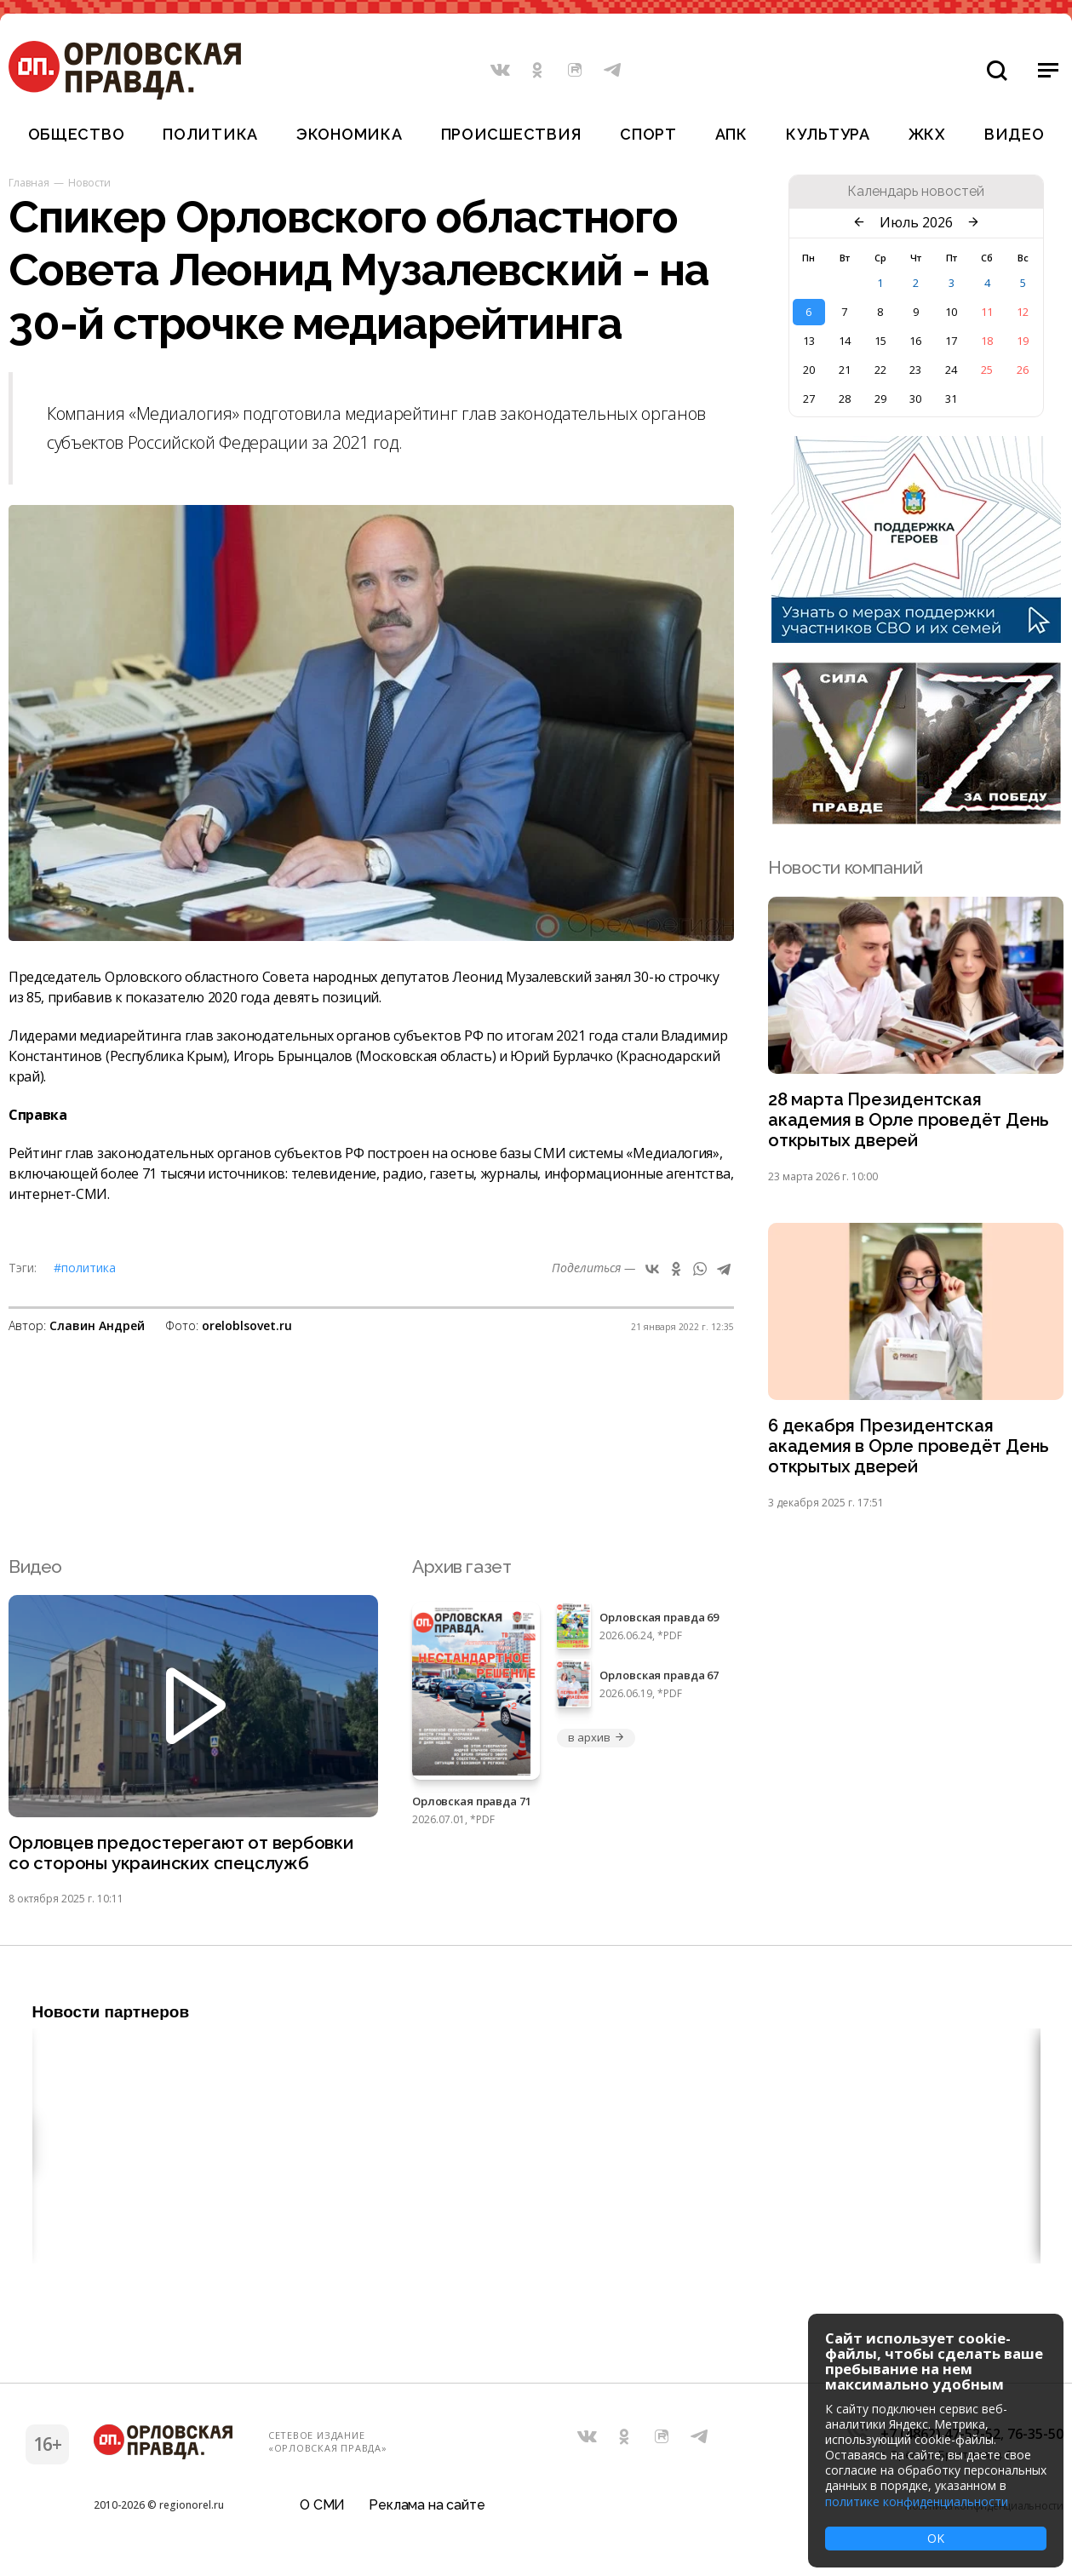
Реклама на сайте (426, 2512)
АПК (731, 134)
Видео (1014, 134)
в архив (596, 1742)
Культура (828, 134)
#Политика (85, 1267)
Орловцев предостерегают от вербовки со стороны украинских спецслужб (183, 1858)
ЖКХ (927, 134)
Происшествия (511, 134)
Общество (76, 134)
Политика (210, 134)
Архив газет (461, 1570)
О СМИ (322, 2512)
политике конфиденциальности (916, 2501)
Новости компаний (845, 867)
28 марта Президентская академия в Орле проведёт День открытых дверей (910, 1121)
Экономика (349, 134)
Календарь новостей (915, 191)
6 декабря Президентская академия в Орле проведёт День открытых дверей (910, 1450)
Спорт (648, 134)
